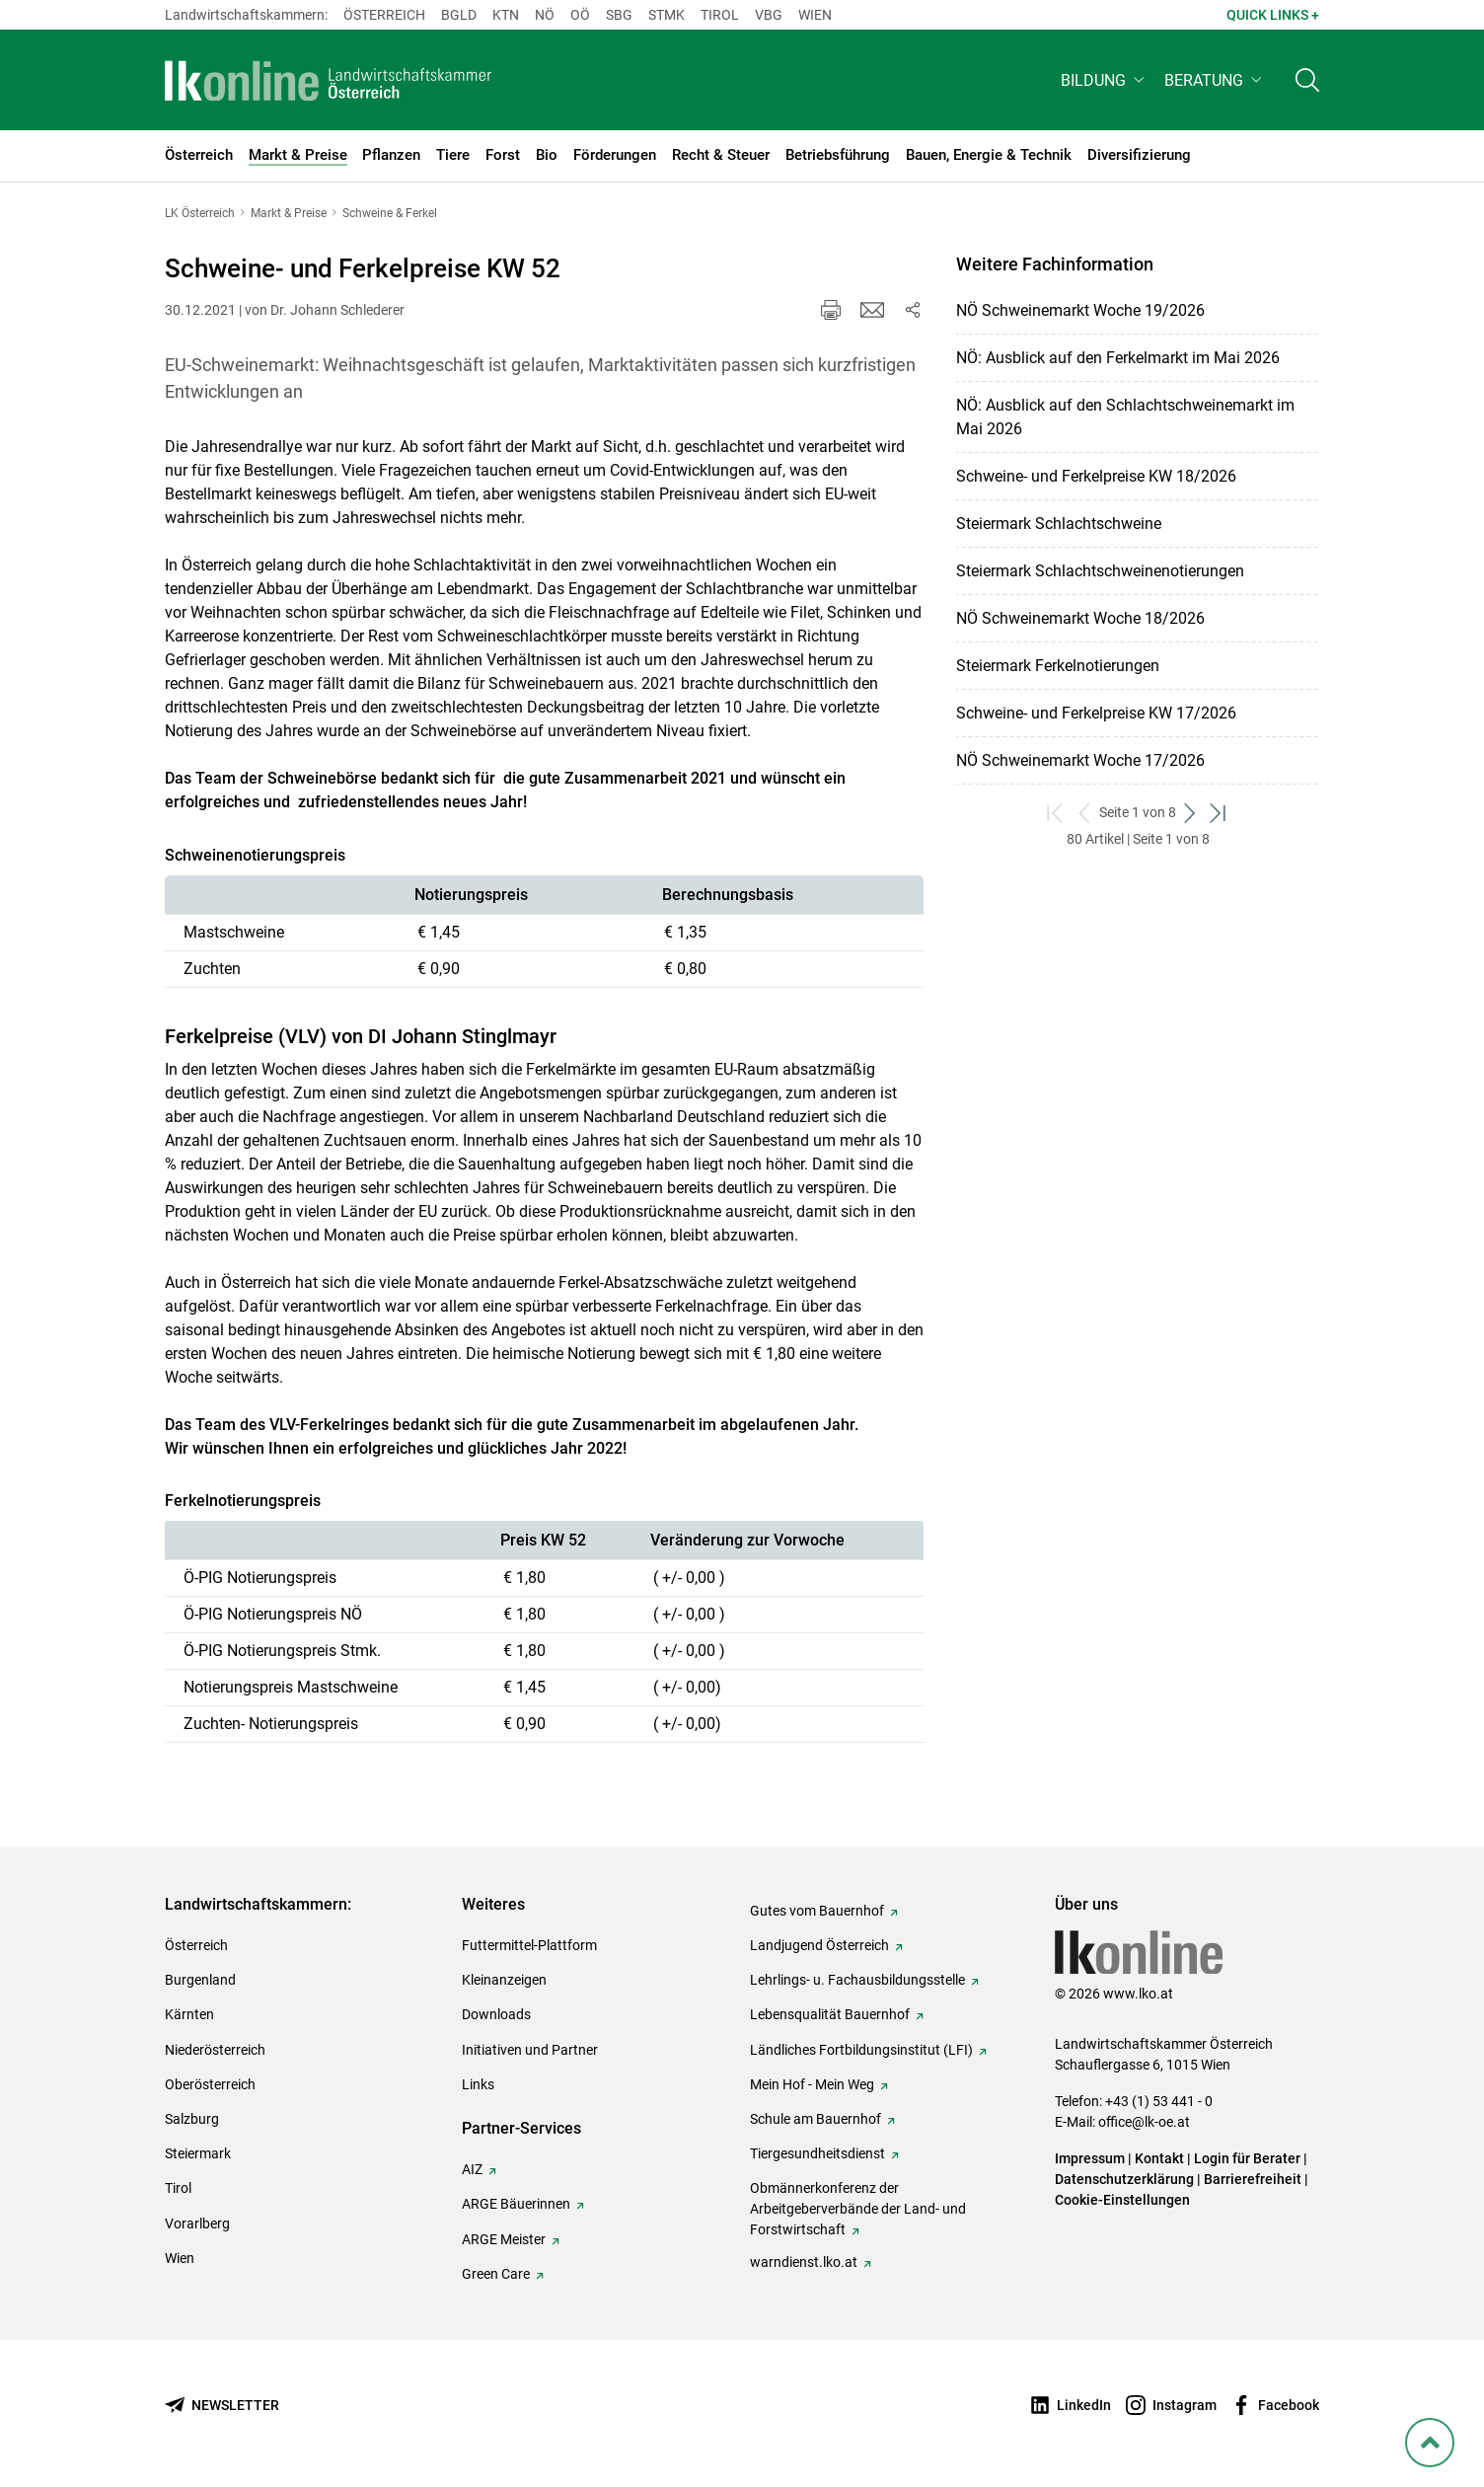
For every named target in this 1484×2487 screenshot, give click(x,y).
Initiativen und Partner (530, 2050)
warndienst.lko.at (803, 2262)
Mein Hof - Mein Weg (812, 2084)
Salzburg (192, 2119)
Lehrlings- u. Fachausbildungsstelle (857, 1980)
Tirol (720, 15)
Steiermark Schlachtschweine (1058, 523)
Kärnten (189, 2014)
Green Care (496, 2274)
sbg (619, 15)
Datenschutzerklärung (1124, 2179)
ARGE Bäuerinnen (516, 2204)
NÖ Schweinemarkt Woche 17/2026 (1080, 760)
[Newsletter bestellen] (222, 2405)
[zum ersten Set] (1056, 812)
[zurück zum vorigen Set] (1085, 812)
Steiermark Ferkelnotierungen (1057, 665)
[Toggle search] (1307, 85)
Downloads (496, 2014)
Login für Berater (1247, 2158)
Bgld (459, 15)
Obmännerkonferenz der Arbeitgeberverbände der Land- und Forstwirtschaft (858, 2208)
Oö (580, 15)
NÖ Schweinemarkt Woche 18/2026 (1080, 618)
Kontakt (1159, 2158)
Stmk (666, 15)
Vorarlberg (197, 2223)
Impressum (1090, 2158)
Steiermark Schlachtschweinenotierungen (1100, 571)
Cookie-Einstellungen (1122, 2200)
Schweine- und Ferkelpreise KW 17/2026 (1096, 713)
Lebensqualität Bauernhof (830, 2014)
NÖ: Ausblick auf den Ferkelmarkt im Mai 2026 (1118, 357)
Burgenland (200, 1980)
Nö (545, 15)
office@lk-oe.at (1144, 2122)
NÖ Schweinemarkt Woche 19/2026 (1080, 310)
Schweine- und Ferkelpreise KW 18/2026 (1096, 476)
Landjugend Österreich (819, 1945)
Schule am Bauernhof (815, 2119)
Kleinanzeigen (504, 1980)
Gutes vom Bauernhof (817, 1911)
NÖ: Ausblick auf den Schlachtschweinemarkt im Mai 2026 (1125, 417)
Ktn (505, 15)
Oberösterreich (210, 2084)
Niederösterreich (215, 2050)
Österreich (384, 15)
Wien (815, 15)
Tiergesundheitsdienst (817, 2153)
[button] (1104, 85)
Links (478, 2084)
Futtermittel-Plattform (529, 1945)
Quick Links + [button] (1272, 15)
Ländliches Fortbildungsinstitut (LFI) (861, 2050)
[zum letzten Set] (1219, 812)
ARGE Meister (504, 2239)
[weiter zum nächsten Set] (1190, 812)
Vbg (768, 15)
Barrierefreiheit (1252, 2179)
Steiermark (198, 2153)
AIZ (472, 2169)
